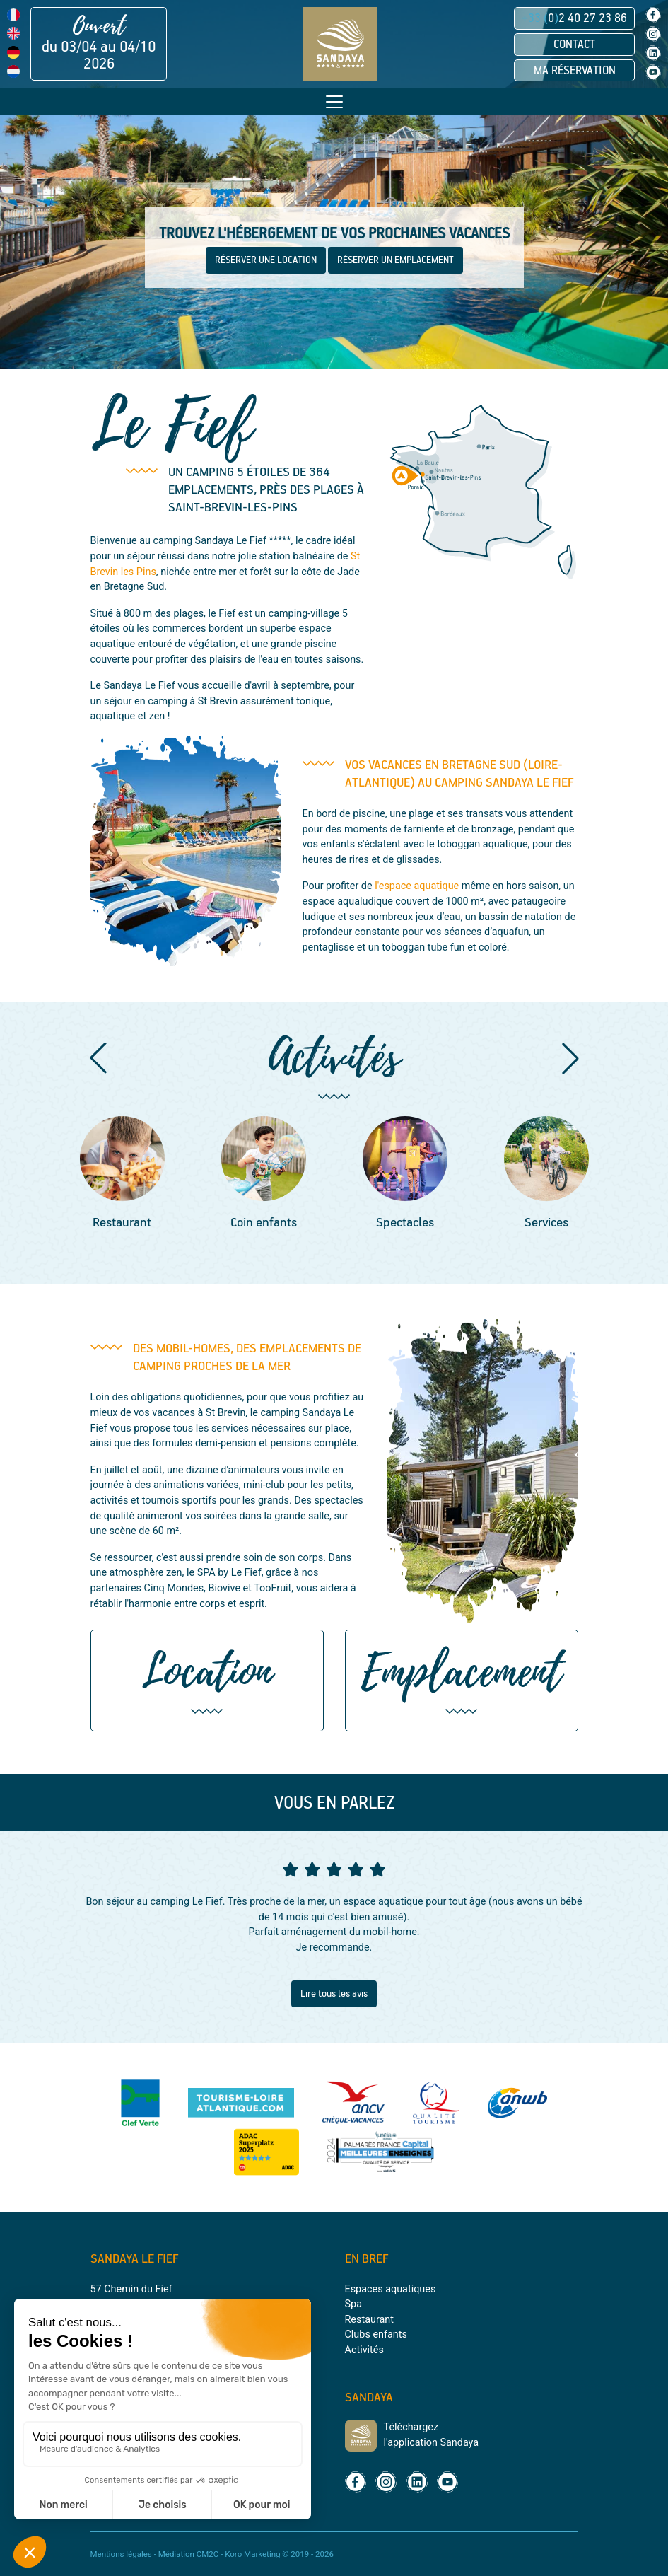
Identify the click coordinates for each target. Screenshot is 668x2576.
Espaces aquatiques (390, 2289)
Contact (574, 44)
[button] (98, 1058)
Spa (353, 2304)
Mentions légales (121, 2554)
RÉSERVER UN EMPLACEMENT (395, 260)
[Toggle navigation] (334, 101)
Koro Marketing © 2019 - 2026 (279, 2554)
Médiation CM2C (188, 2554)
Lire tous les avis (334, 1994)
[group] (122, 1175)
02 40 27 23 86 (574, 18)
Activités (364, 2350)
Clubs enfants (376, 2334)
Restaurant (369, 2320)
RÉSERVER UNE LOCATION (266, 260)
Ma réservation (575, 71)
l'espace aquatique (417, 886)
